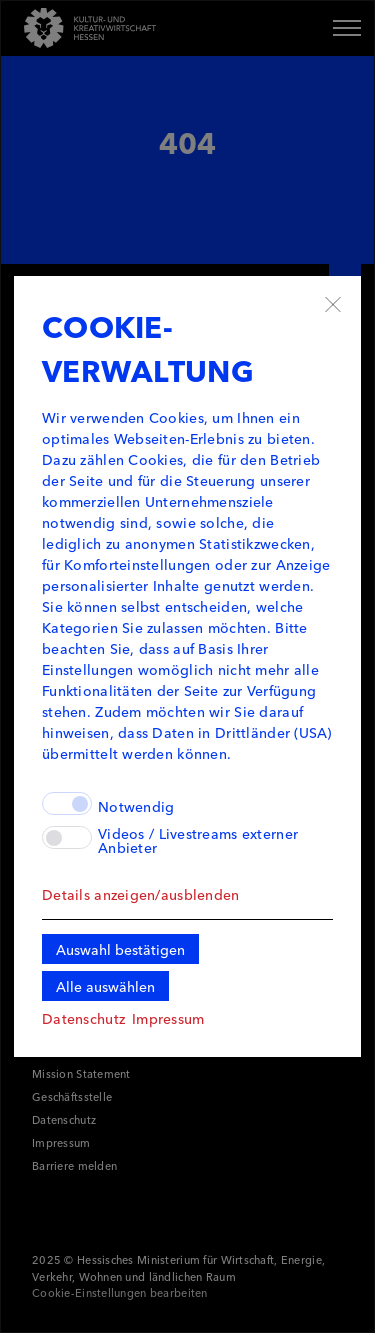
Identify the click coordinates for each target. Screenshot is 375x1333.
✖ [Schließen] (333, 304)
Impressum (168, 1018)
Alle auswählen (105, 986)
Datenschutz (83, 1018)
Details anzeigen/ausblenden (141, 894)
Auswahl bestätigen (120, 949)
